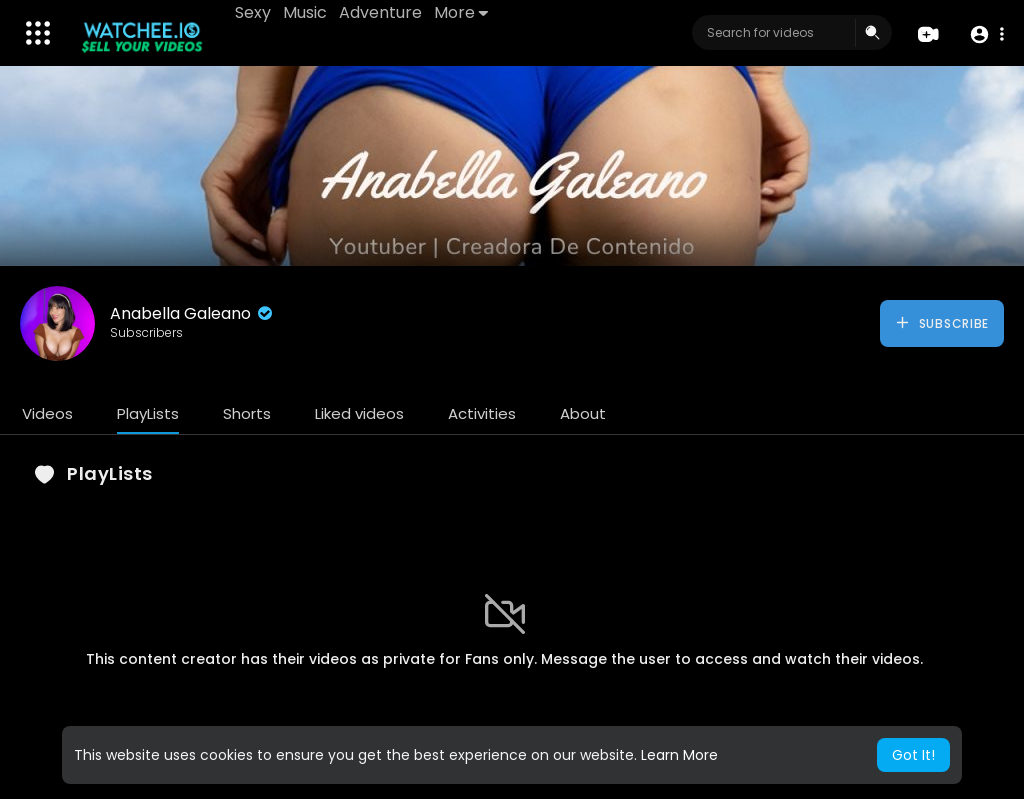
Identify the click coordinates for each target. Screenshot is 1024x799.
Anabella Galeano (193, 313)
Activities (482, 413)
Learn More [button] (679, 755)
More (461, 12)
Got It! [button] (913, 755)
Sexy (253, 12)
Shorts (247, 413)
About (583, 413)
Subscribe (941, 323)
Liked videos (359, 413)
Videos (47, 413)
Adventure (380, 12)
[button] (986, 33)
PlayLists (148, 413)
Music (305, 12)
